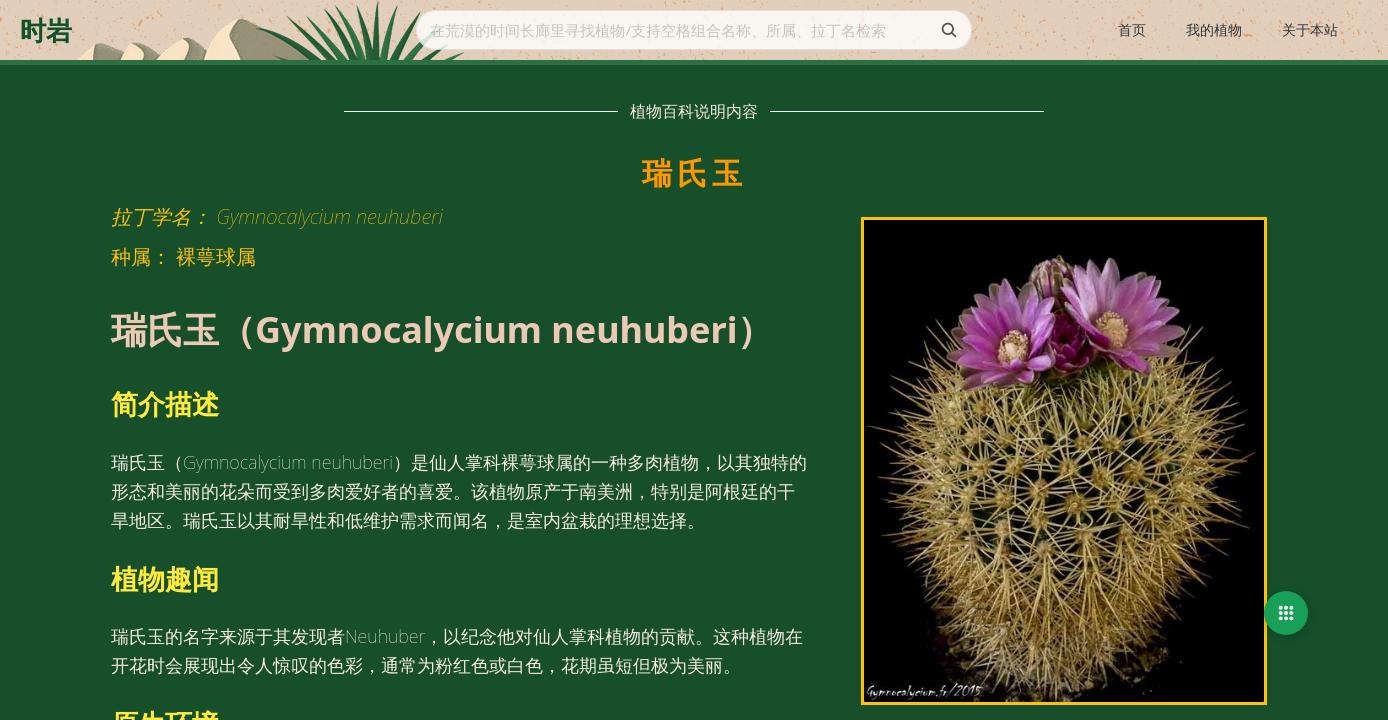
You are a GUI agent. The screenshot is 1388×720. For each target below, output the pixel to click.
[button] (1286, 613)
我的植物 (1214, 29)
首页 (1132, 29)
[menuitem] (1132, 31)
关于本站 (1310, 29)
